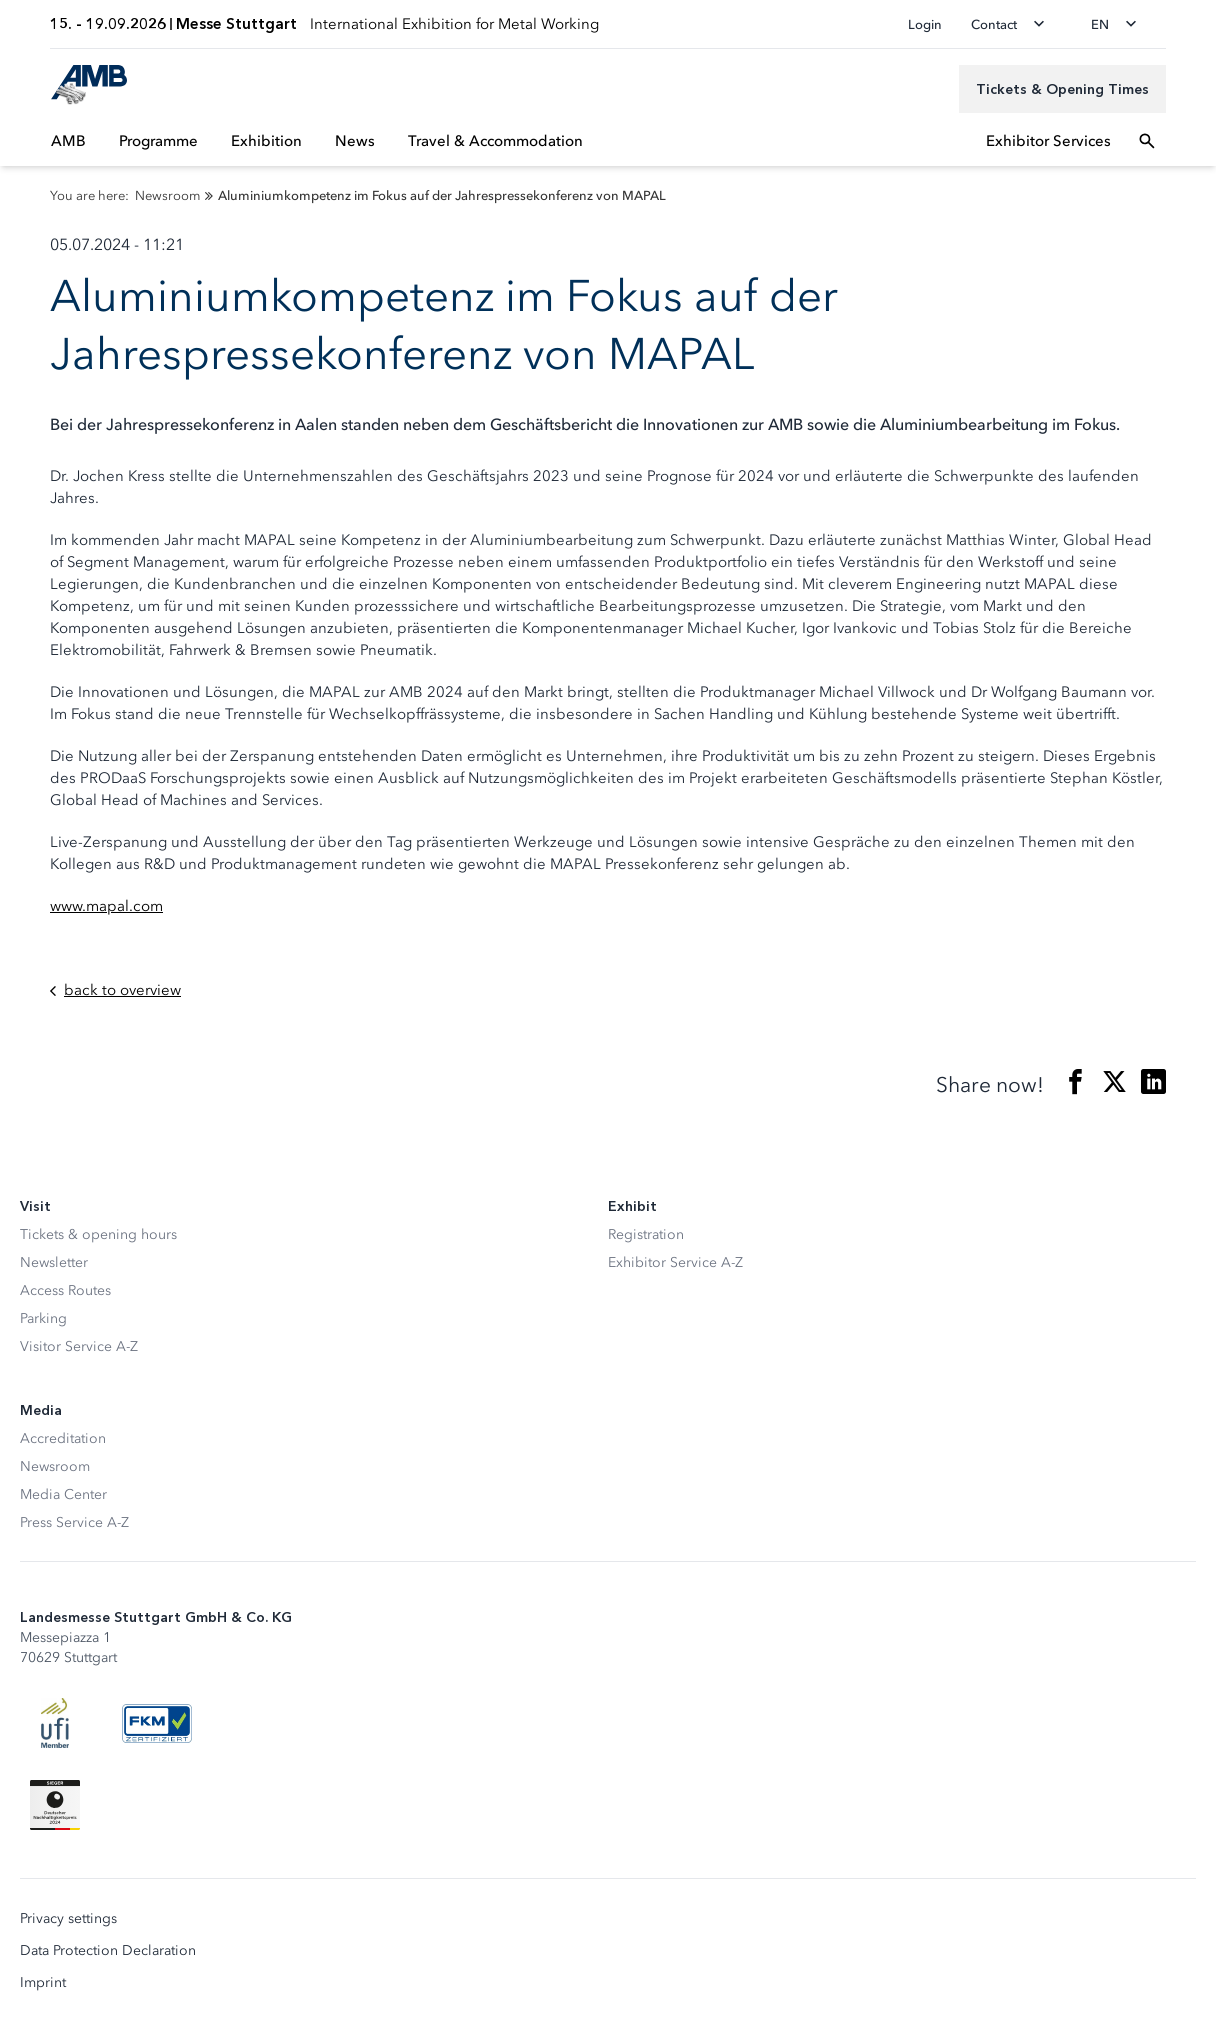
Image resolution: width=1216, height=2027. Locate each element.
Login (925, 24)
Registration (646, 1234)
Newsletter (54, 1262)
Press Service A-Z (74, 1522)
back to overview (115, 990)
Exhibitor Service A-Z (675, 1262)
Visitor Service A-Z (79, 1346)
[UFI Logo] (55, 1723)
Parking (43, 1318)
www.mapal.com (106, 906)
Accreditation (63, 1438)
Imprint (43, 1983)
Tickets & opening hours (98, 1234)
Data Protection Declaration (108, 1951)
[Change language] (1120, 24)
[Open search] (1147, 141)
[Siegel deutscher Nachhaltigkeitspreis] (55, 1805)
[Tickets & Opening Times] (1062, 89)
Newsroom (55, 1466)
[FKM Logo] (157, 1723)
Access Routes (65, 1290)
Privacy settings (68, 1919)
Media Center (63, 1494)
